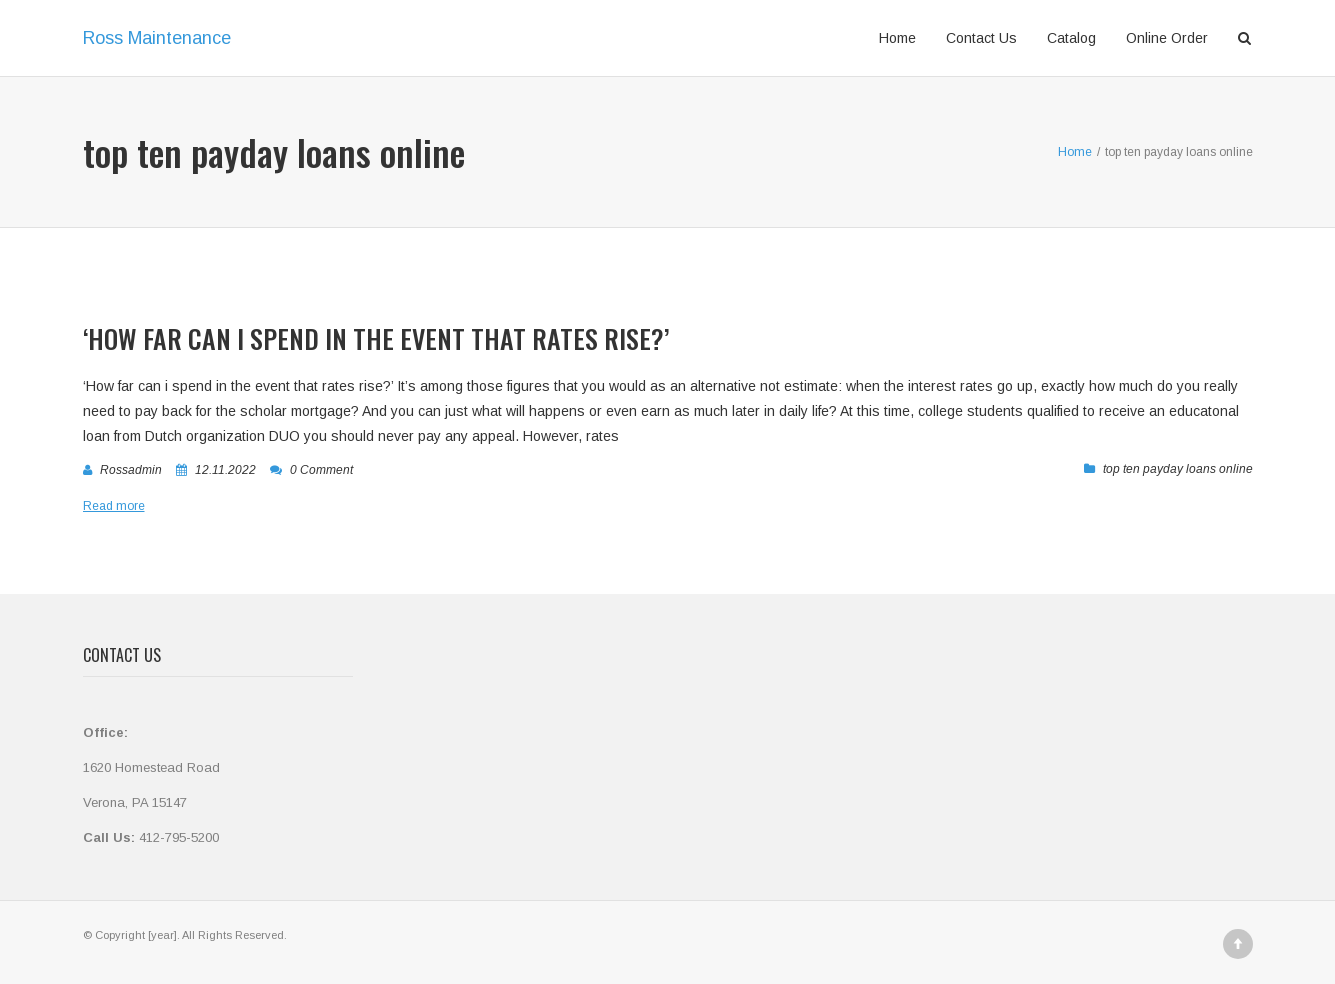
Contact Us (981, 38)
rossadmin (131, 470)
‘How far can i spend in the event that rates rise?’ (376, 338)
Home (897, 38)
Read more (114, 506)
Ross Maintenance (157, 38)
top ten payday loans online (1178, 469)
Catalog (1071, 38)
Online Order (1167, 38)
